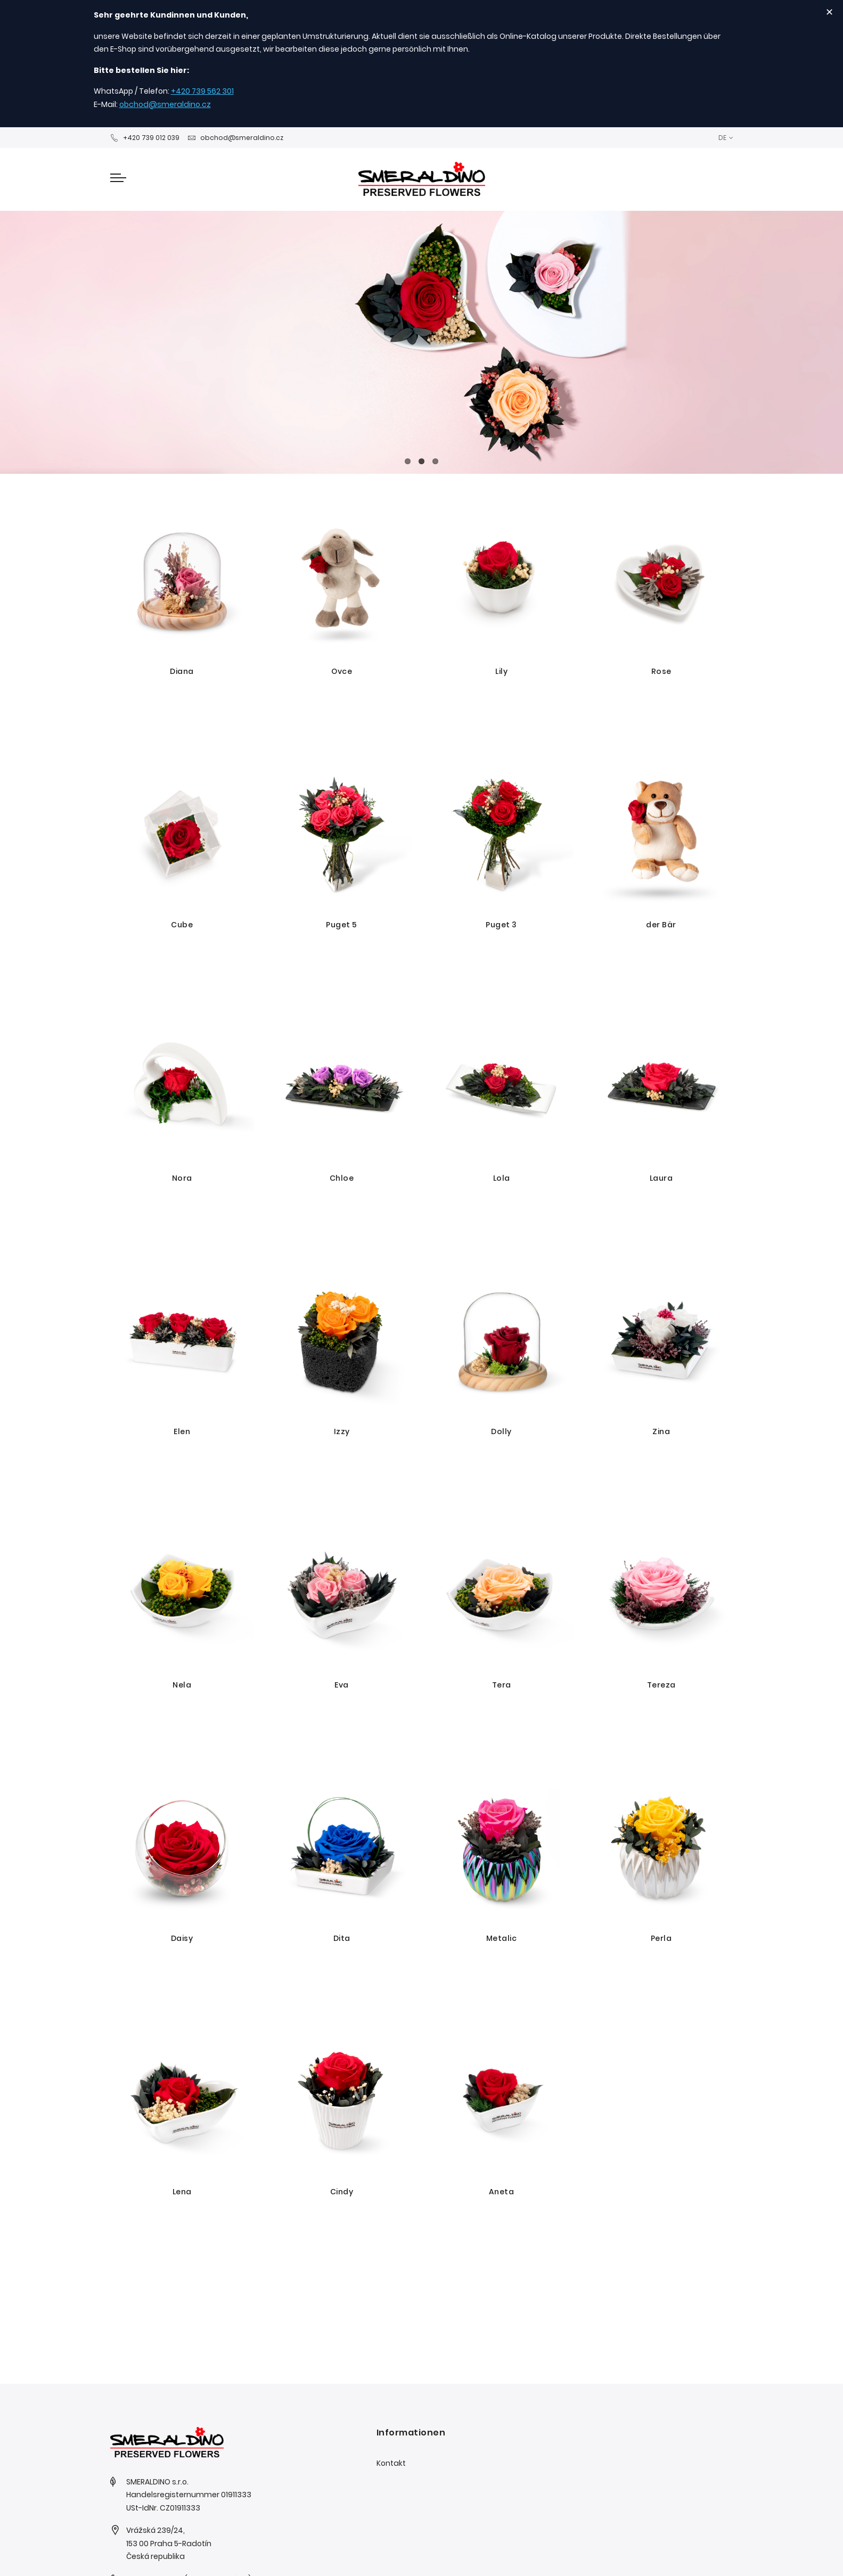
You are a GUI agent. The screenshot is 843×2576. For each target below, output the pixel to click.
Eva (341, 1685)
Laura (661, 1178)
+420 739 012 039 (144, 137)
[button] (725, 137)
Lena (182, 2191)
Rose (661, 671)
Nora (182, 1178)
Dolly (501, 1431)
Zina (661, 1431)
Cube (182, 924)
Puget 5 (341, 924)
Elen (182, 1431)
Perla (661, 1938)
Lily (501, 671)
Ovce (341, 671)
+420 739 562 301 (202, 91)
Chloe (342, 1178)
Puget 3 (501, 924)
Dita (341, 1938)
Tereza (661, 1685)
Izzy (342, 1431)
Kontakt (391, 2463)
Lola (501, 1178)
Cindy (342, 2191)
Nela (182, 1685)
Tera (501, 1685)
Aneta (501, 2191)
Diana (182, 671)
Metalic (501, 1938)
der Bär (661, 924)
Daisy (182, 1938)
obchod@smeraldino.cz (165, 104)
